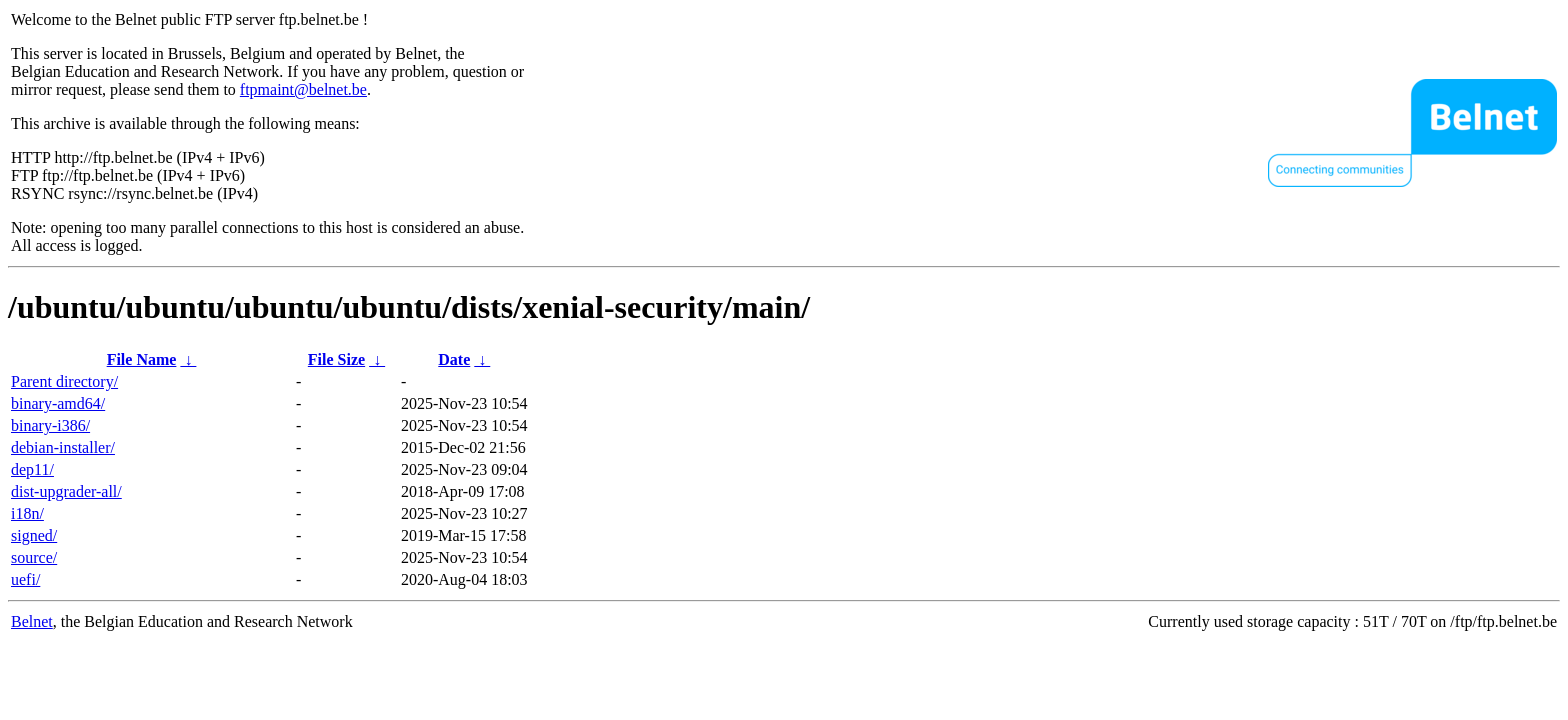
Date (454, 359)
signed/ (34, 535)
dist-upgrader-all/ (66, 491)
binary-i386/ (50, 425)
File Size (336, 359)
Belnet (32, 621)
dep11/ (32, 469)
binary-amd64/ (58, 403)
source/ (34, 557)
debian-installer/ (63, 447)
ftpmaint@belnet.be (303, 89)
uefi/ (25, 579)
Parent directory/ (64, 381)
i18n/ (27, 513)
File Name (142, 359)
